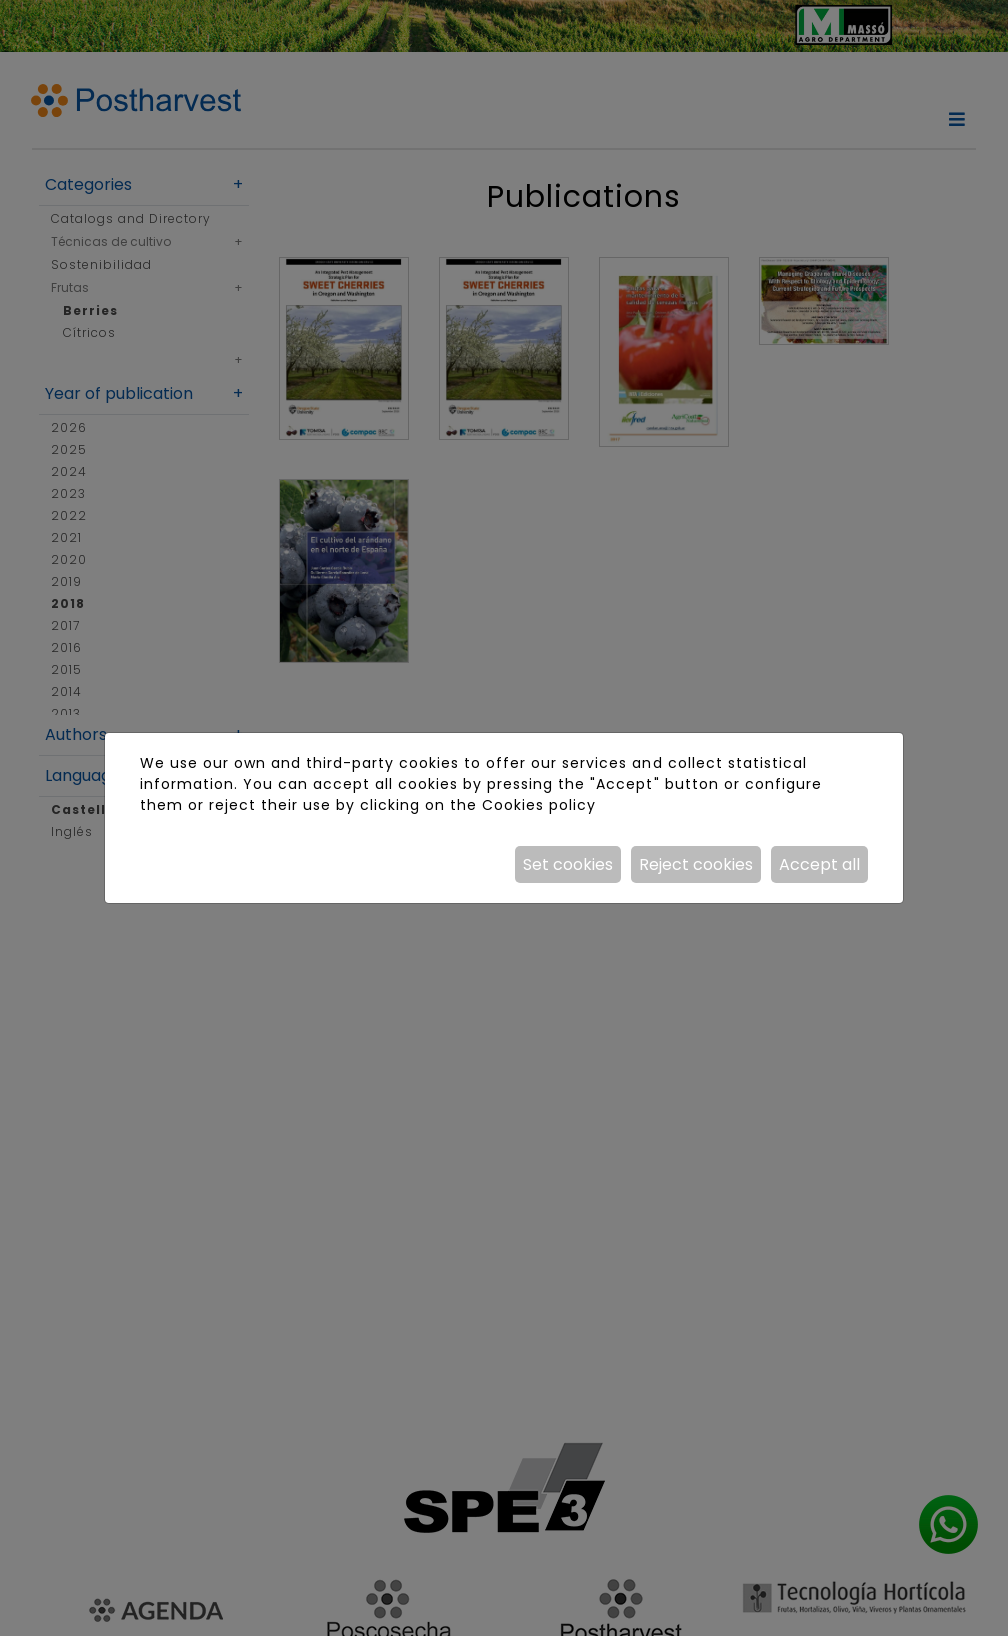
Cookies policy (539, 805)
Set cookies (568, 864)
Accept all (819, 864)
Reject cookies (696, 864)
